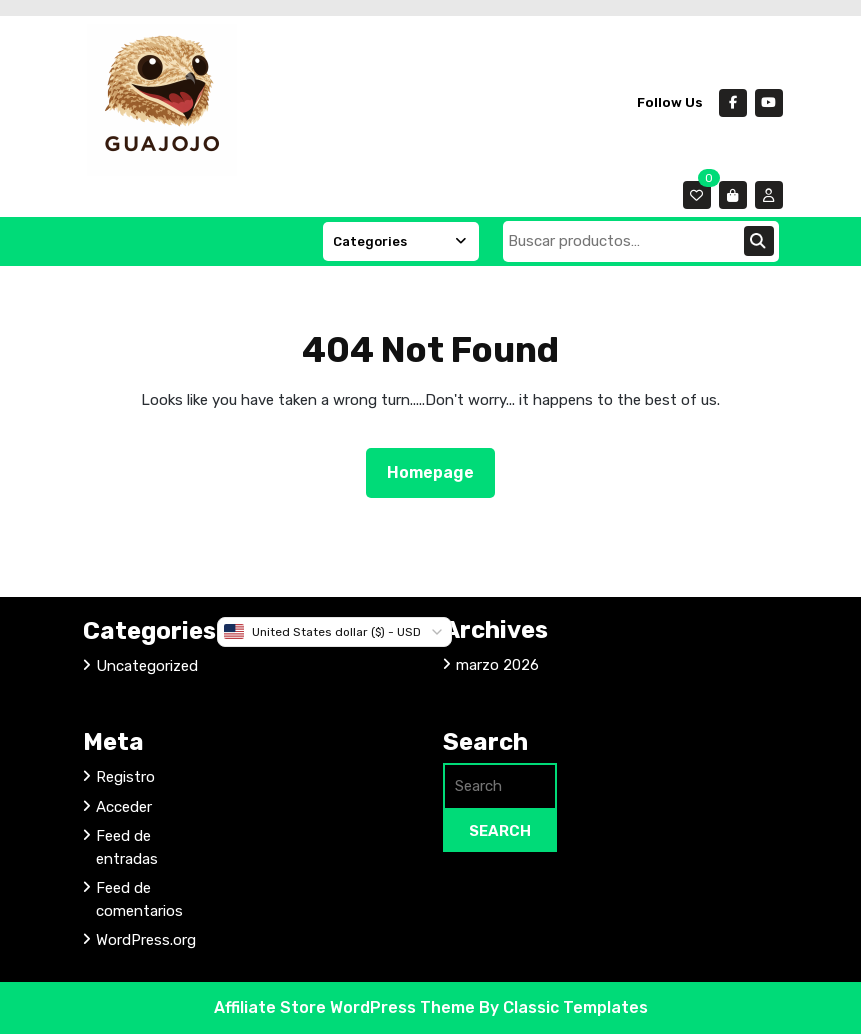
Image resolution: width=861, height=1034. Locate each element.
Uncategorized (147, 666)
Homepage (438, 471)
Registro (125, 777)
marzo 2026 (497, 665)
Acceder (124, 807)
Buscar (758, 241)
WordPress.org (146, 940)
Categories (401, 241)
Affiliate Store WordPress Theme (346, 1007)
